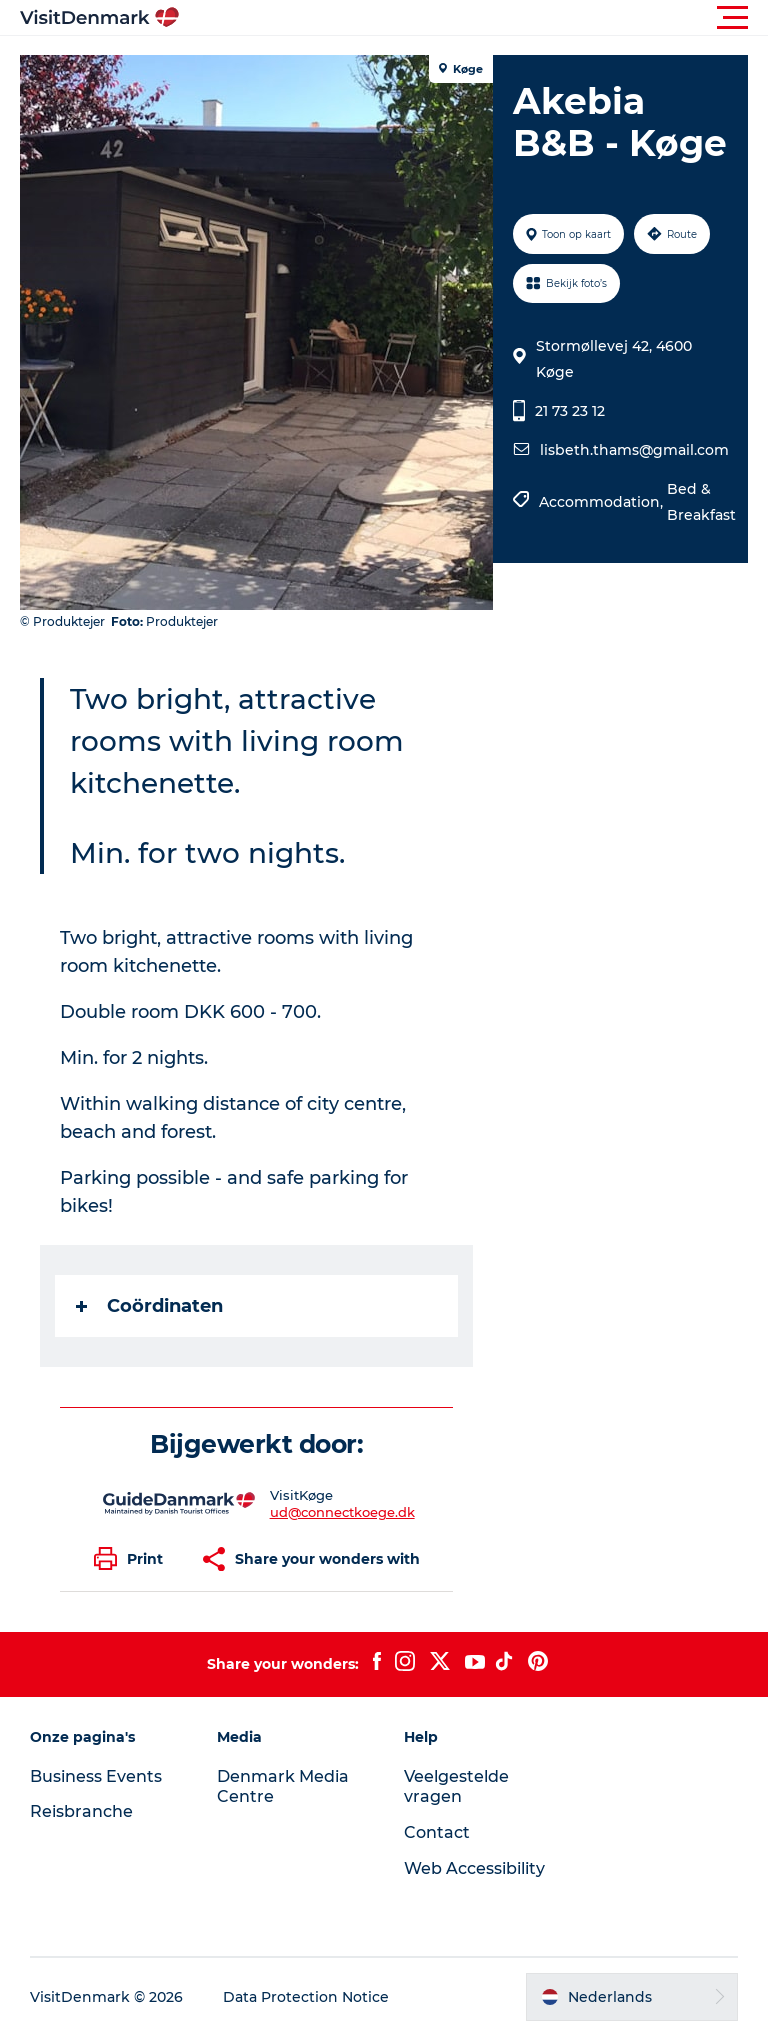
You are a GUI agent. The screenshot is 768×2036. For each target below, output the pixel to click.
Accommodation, (603, 502)
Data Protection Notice (306, 1997)
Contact (437, 1832)
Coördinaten (149, 1306)
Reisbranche (81, 1811)
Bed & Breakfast (701, 502)
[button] (474, 18)
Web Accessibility (474, 1868)
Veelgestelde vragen (456, 1787)
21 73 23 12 (570, 411)
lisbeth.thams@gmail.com (634, 450)
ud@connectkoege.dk (342, 1512)
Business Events (96, 1776)
